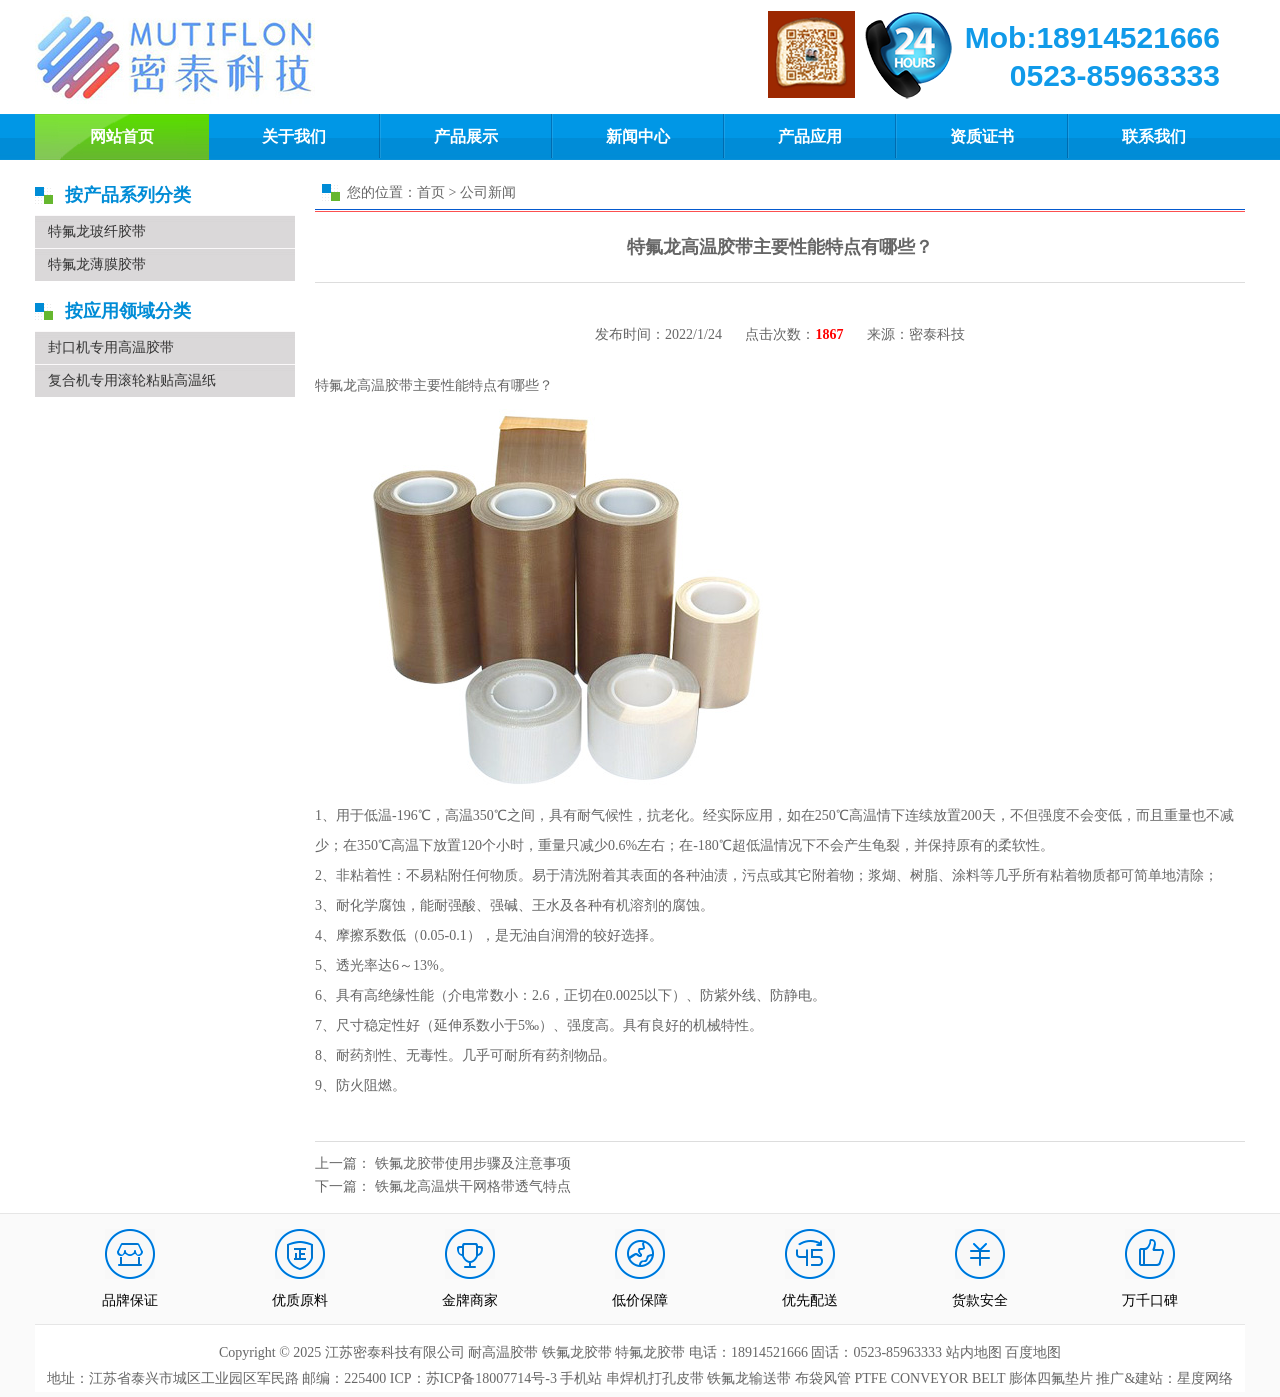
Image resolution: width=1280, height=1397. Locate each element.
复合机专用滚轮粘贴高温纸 (132, 380)
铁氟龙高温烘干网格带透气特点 (473, 1186)
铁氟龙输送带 (749, 1378)
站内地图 (976, 1352)
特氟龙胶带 (650, 1352)
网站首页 (122, 136)
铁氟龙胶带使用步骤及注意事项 (473, 1163)
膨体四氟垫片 (1051, 1378)
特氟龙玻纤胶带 (97, 231)
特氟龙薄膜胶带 (97, 264)
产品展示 (466, 136)
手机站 (581, 1378)
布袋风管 (823, 1378)
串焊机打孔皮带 (655, 1378)
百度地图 (1033, 1352)
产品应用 (810, 136)
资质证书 (982, 136)
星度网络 (1205, 1378)
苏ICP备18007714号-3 (491, 1378)
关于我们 (294, 136)
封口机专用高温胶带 (111, 347)
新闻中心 (638, 136)
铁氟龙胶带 (577, 1352)
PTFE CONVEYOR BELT (929, 1378)
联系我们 (1154, 136)
